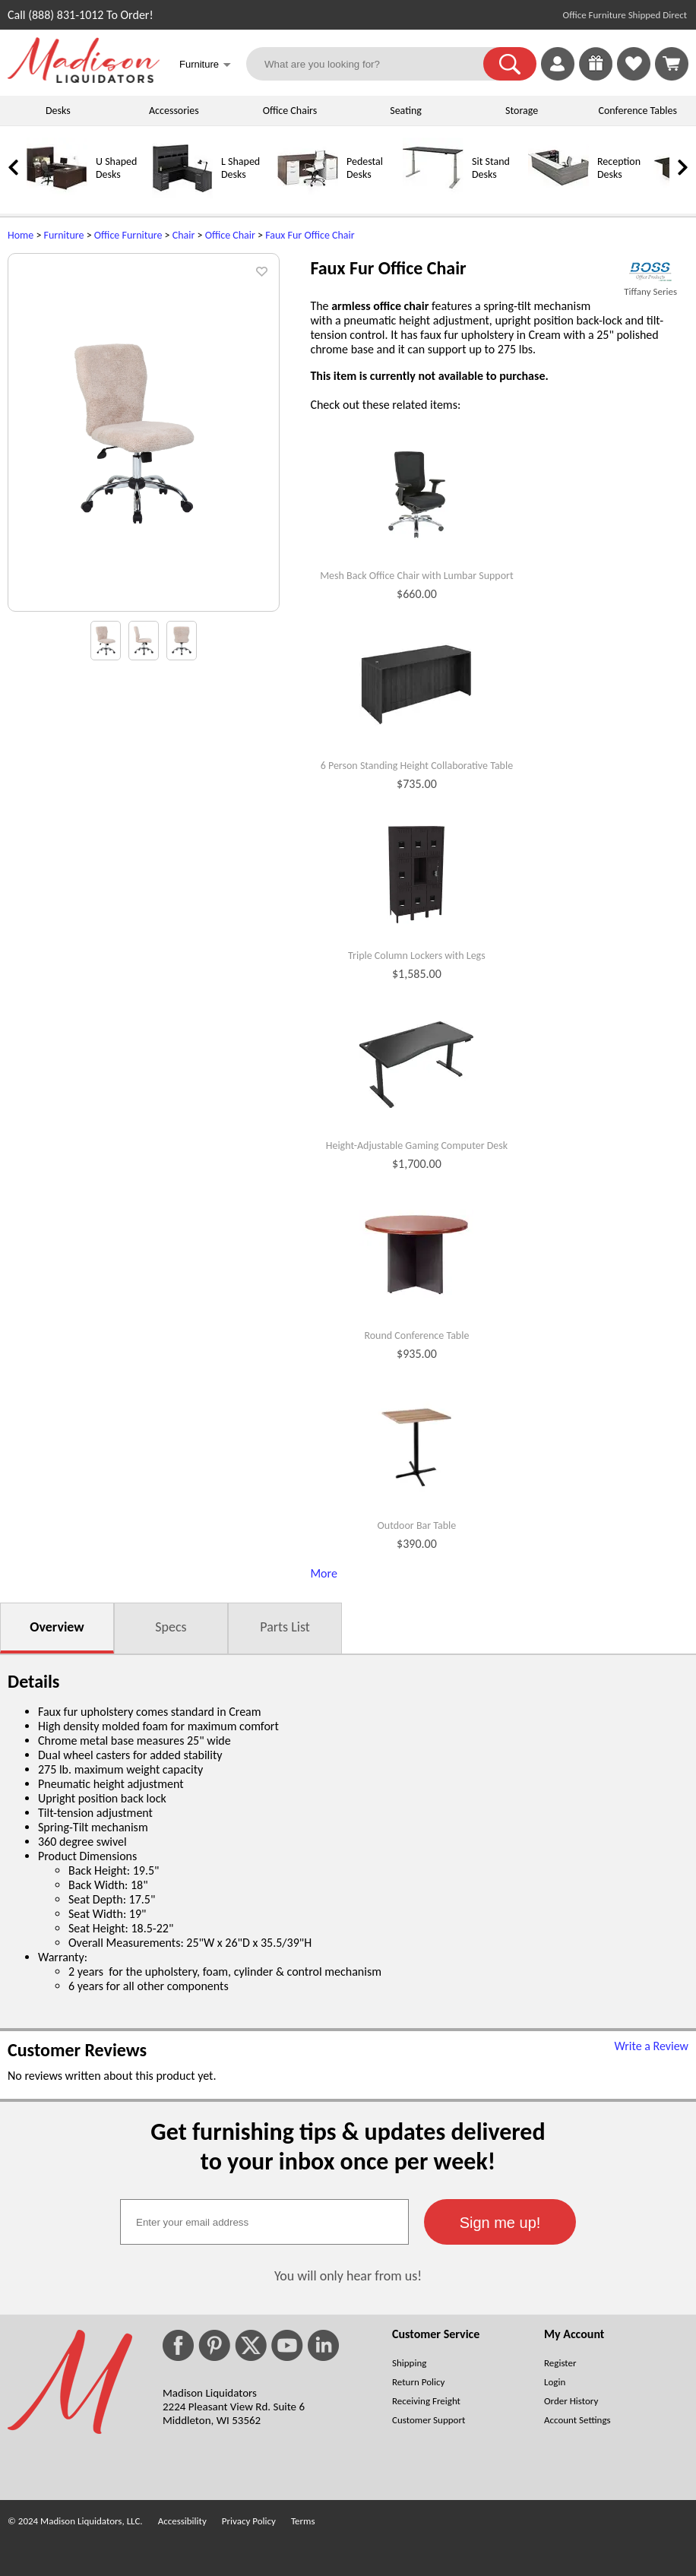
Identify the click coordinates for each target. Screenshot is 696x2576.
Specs (170, 1627)
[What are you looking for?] (374, 64)
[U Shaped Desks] (57, 194)
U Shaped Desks (116, 168)
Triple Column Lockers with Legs (417, 956)
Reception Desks (619, 168)
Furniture (64, 235)
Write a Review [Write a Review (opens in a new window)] (651, 2046)
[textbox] (264, 2222)
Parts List (285, 1627)
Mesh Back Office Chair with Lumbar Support (417, 576)
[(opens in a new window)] (650, 271)
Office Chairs (290, 110)
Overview (57, 1627)
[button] (509, 64)
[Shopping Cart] (671, 64)
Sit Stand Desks (491, 168)
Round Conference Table (416, 1336)
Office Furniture (128, 235)
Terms (303, 2521)
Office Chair (230, 235)
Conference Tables (638, 110)
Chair (183, 235)
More (323, 1573)
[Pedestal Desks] (307, 194)
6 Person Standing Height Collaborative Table (417, 766)
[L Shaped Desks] (182, 194)
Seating (406, 110)
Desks (58, 110)
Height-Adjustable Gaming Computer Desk (417, 1146)
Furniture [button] (205, 66)
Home (20, 235)
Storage (521, 110)
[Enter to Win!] (595, 76)
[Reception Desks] (558, 194)
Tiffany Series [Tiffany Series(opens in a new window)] (650, 291)
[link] (671, 64)
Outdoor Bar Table (417, 1526)
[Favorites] (633, 76)
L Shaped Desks (240, 168)
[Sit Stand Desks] (433, 194)
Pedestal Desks (364, 168)
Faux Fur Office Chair (309, 235)
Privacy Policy (249, 2521)
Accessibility (182, 2521)
